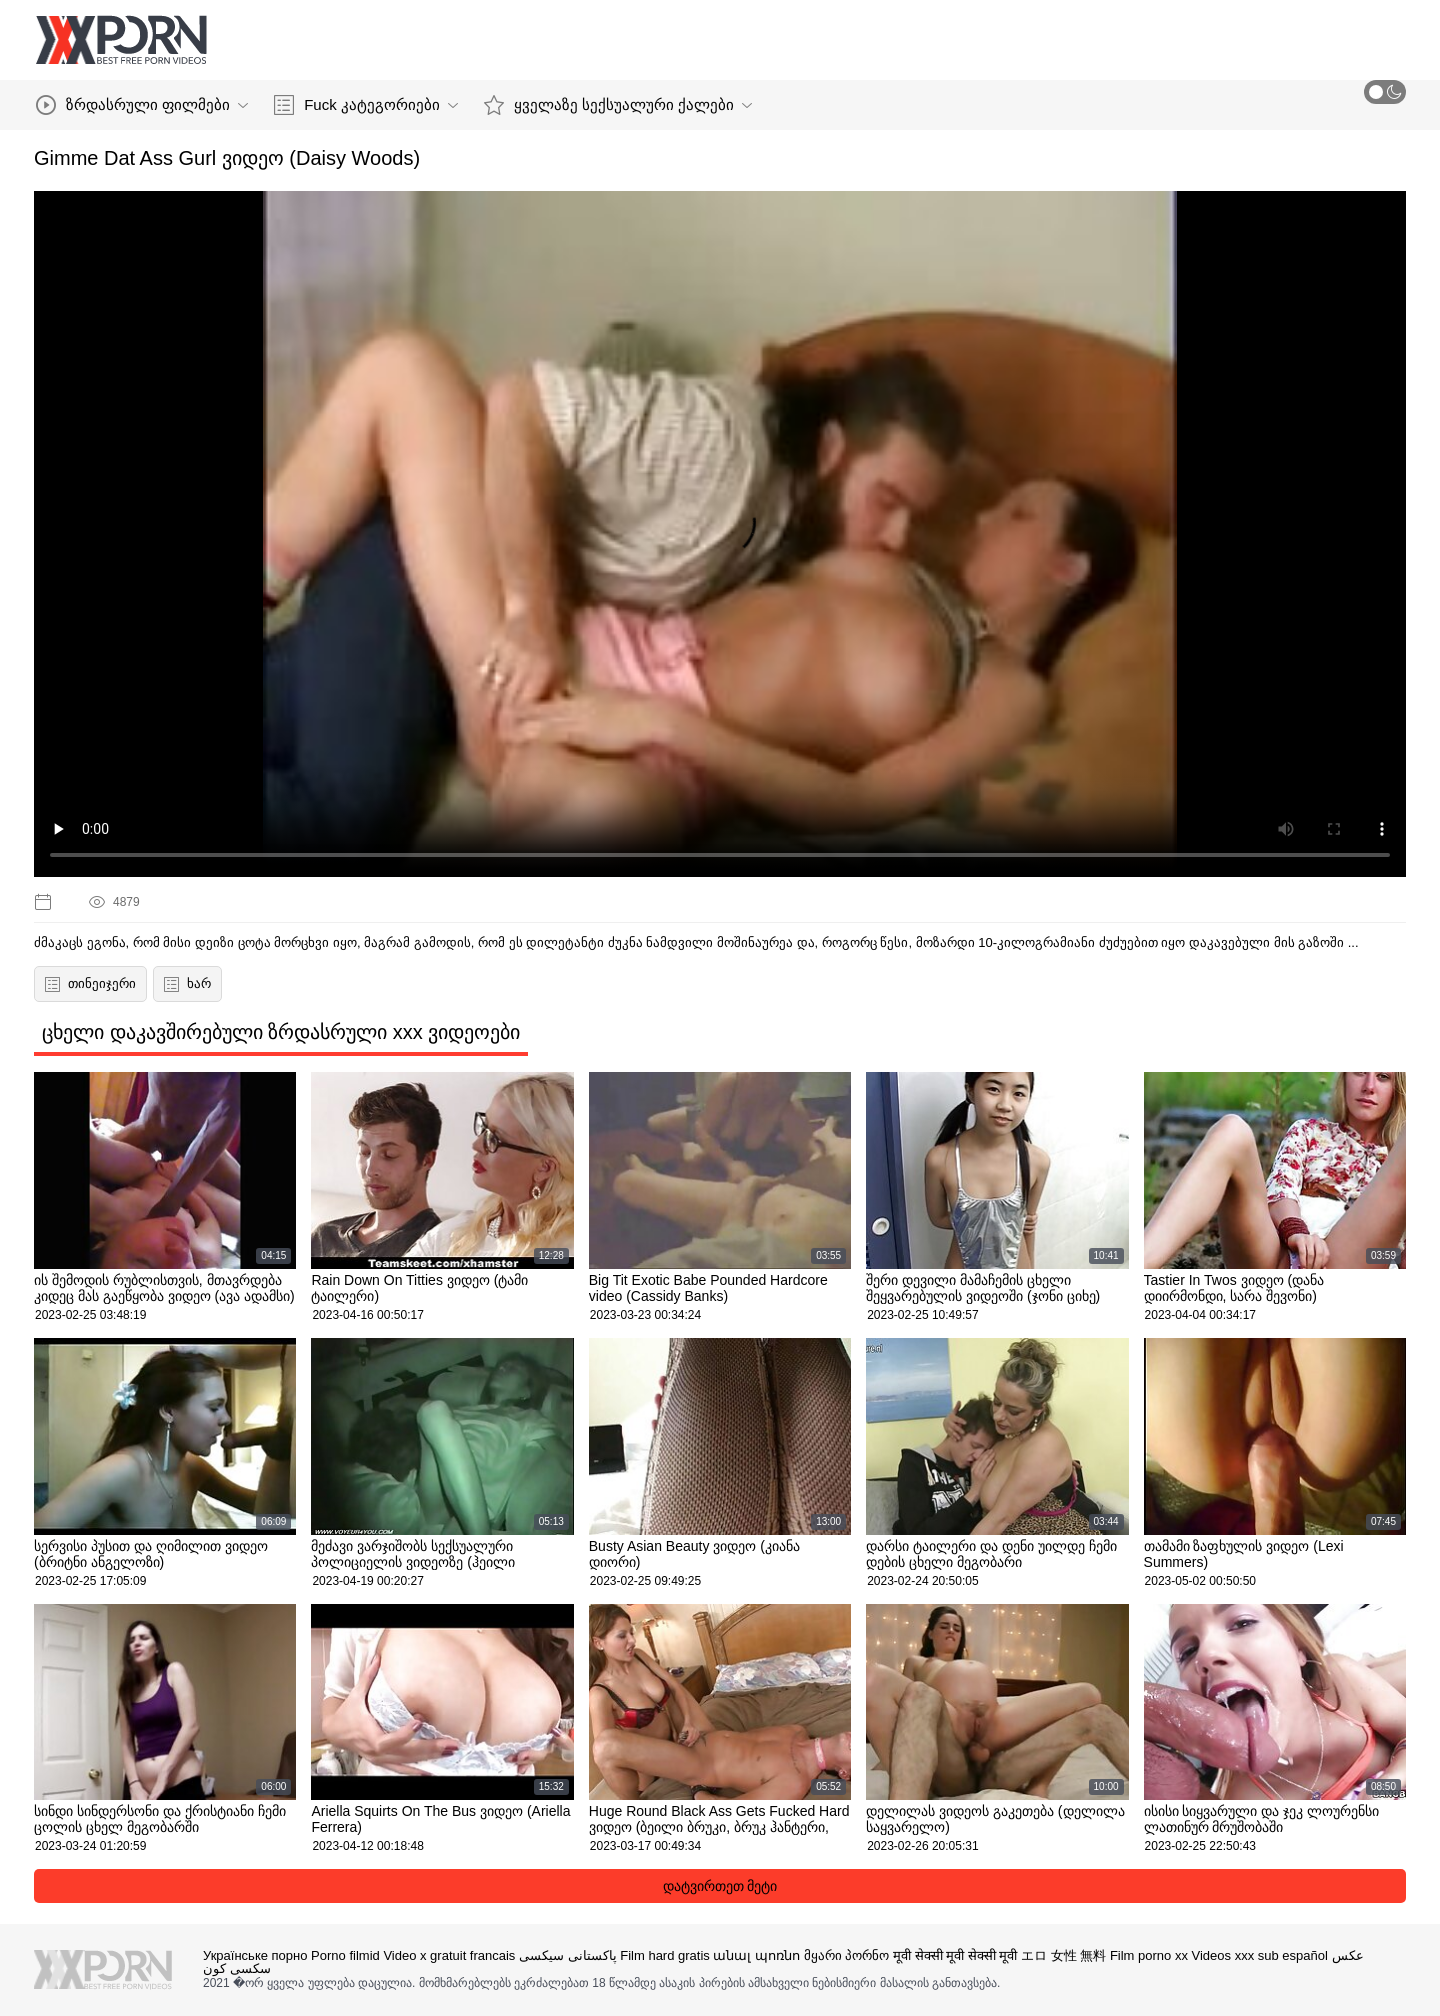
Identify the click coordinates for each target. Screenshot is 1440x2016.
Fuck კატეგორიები (366, 105)
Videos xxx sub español (1260, 1955)
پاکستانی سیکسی (568, 1955)
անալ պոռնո (756, 1955)
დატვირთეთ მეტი (720, 1886)
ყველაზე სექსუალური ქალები (618, 105)
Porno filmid (345, 1955)
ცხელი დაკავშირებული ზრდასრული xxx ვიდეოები (281, 1032)
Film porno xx (1149, 1955)
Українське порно (255, 1955)
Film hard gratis (665, 1955)
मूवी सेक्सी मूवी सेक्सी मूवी (955, 1955)
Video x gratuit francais (449, 1955)
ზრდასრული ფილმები (142, 105)
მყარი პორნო (847, 1955)
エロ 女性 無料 (1063, 1955)
